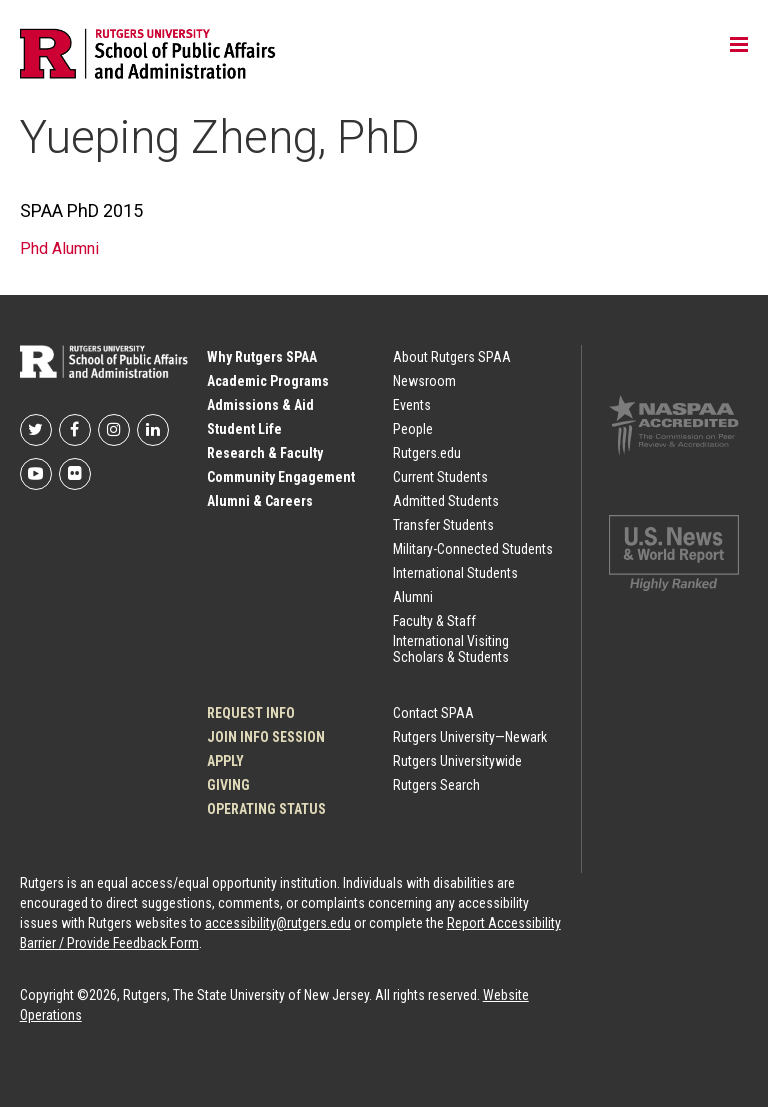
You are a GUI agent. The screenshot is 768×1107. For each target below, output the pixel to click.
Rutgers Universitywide (457, 761)
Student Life (244, 429)
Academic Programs (268, 381)
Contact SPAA (433, 713)
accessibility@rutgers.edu (278, 923)
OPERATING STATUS (266, 809)
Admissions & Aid (260, 405)
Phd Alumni (59, 248)
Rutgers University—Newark (470, 737)
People (413, 429)
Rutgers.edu (427, 453)
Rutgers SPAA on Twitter (36, 430)
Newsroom (424, 381)
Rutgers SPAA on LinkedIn (153, 430)
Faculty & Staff (434, 621)
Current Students (440, 477)
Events (412, 405)
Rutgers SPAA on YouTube (36, 474)
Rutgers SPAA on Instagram (114, 430)
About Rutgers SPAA (452, 357)
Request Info (251, 713)
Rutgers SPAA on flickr (75, 474)
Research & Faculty (265, 453)
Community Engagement (281, 477)
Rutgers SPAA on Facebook (75, 430)
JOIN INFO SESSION (266, 737)
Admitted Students (446, 501)
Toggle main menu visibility (739, 45)
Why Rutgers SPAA (262, 357)
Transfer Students (443, 525)
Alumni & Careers (260, 501)
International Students (455, 573)
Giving (228, 785)
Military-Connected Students (473, 549)
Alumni (413, 597)
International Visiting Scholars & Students (451, 649)
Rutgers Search (436, 785)
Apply (225, 761)
